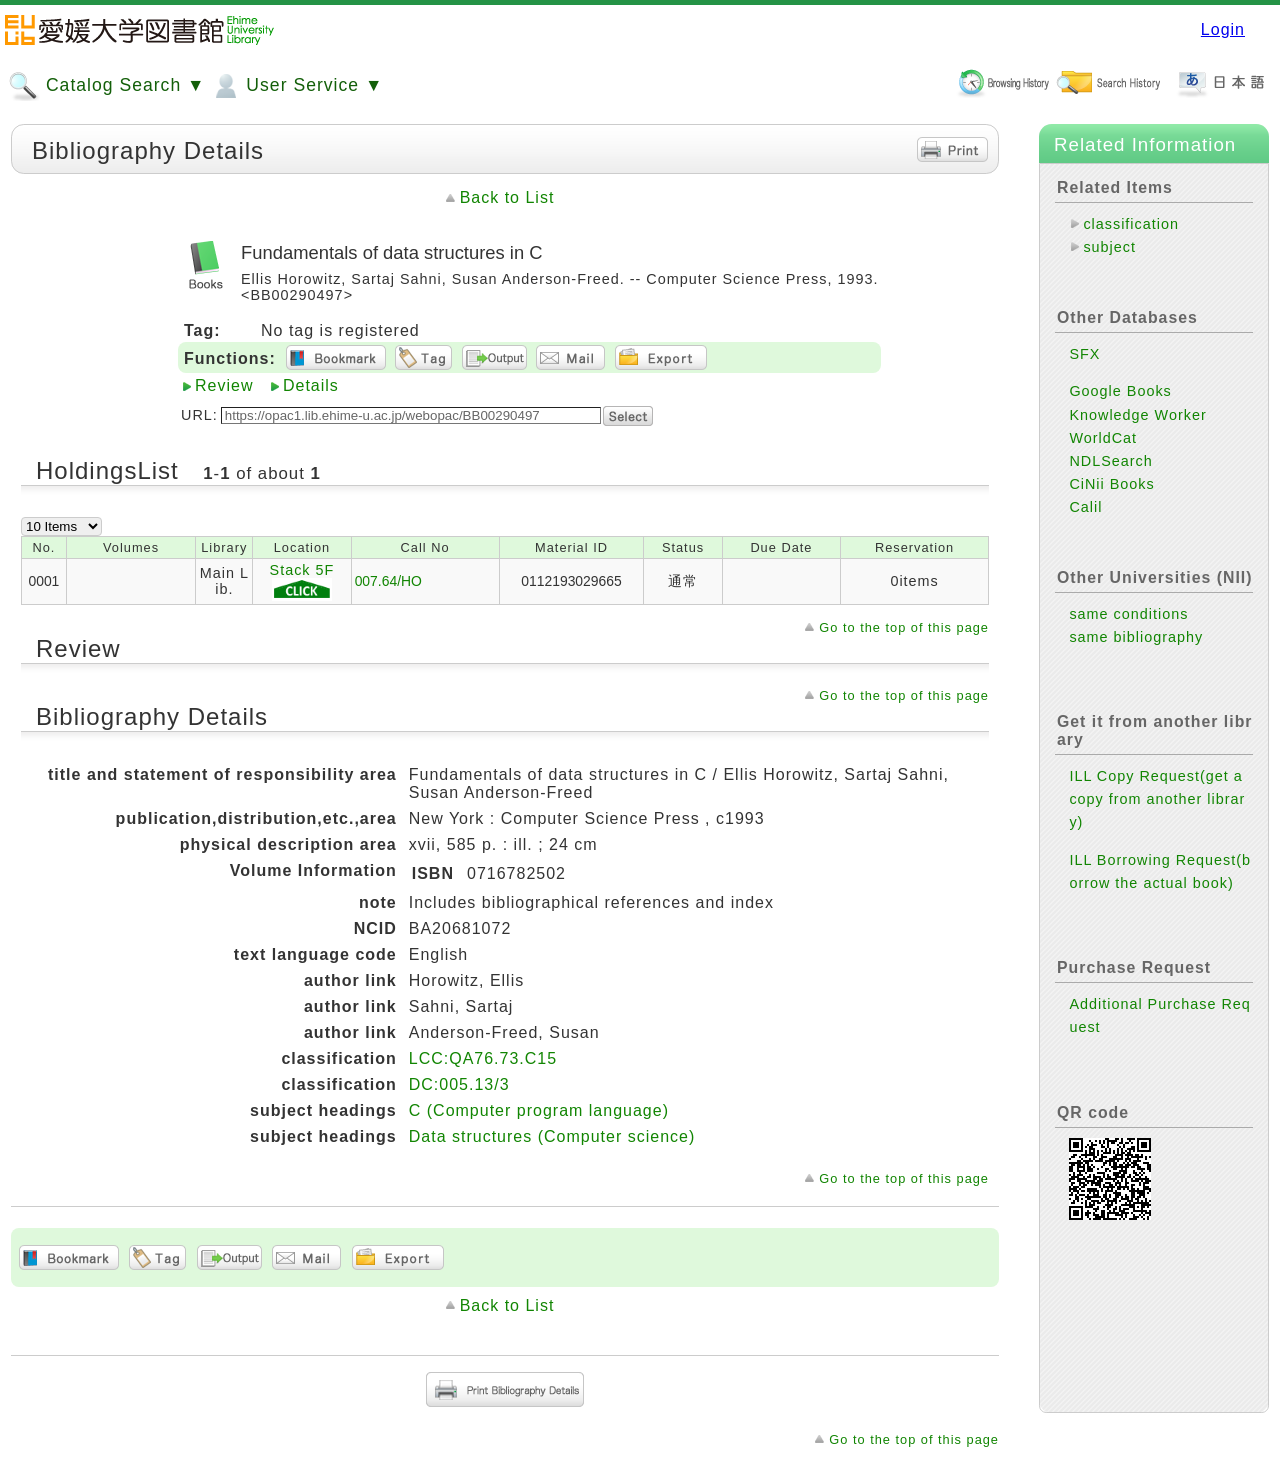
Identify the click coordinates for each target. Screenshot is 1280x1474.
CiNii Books (1111, 484)
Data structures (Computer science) (552, 1136)
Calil (1085, 507)
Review (224, 385)
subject (1109, 247)
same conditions (1128, 614)
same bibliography (1136, 637)
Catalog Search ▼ (106, 86)
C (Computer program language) (539, 1110)
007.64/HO (388, 581)
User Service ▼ (296, 86)
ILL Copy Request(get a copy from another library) (1157, 799)
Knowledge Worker (1137, 415)
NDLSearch (1110, 461)
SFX (1084, 354)
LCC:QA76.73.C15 (483, 1058)
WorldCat (1103, 438)
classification (1131, 224)
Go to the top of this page (904, 627)
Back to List (507, 197)
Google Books (1120, 391)
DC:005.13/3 (459, 1084)
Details (311, 385)
